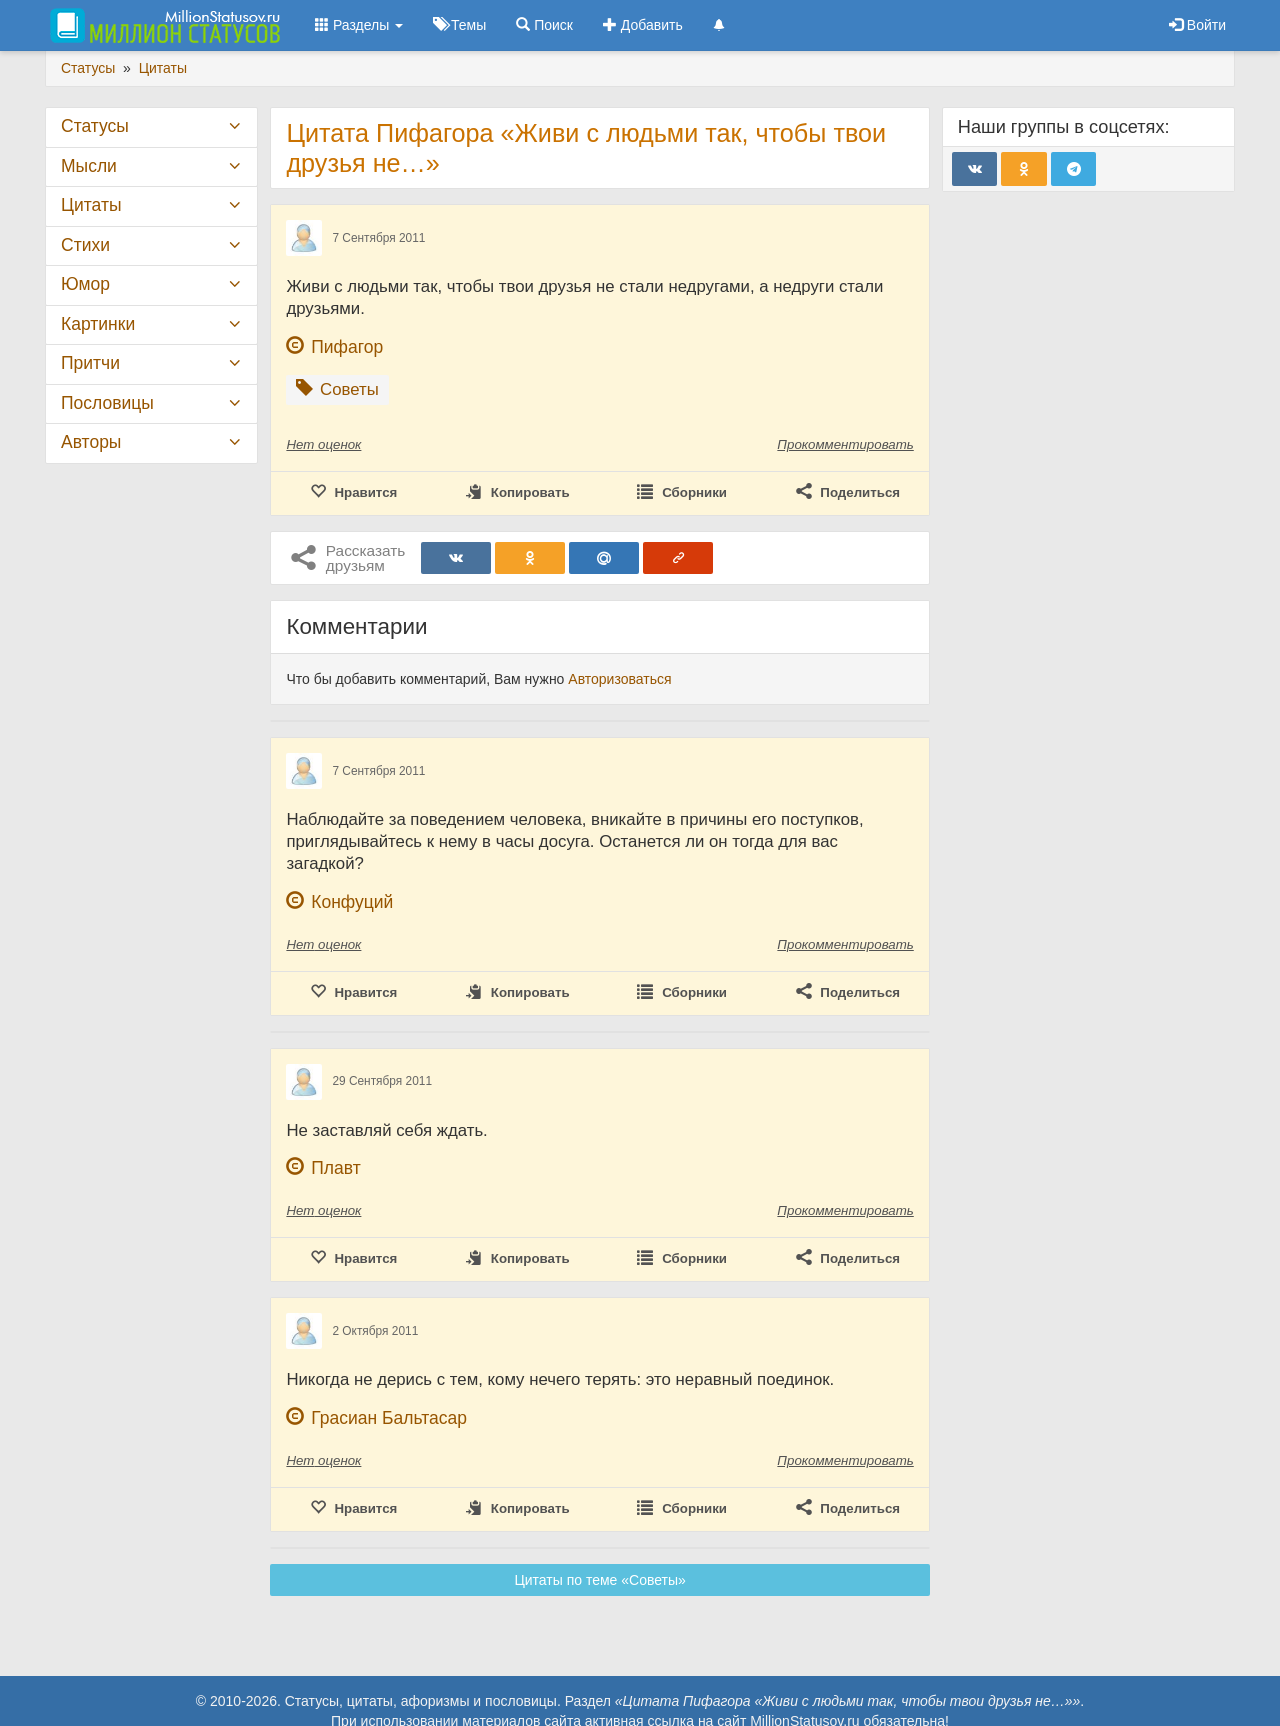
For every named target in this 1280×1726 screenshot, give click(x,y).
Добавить (643, 25)
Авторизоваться (619, 679)
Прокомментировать (845, 444)
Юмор (85, 284)
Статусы (95, 126)
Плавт (335, 1168)
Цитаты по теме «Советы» (599, 1580)
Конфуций (352, 902)
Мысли (89, 166)
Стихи (85, 245)
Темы (459, 25)
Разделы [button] (359, 25)
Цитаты (91, 205)
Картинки (98, 324)
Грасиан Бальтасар (389, 1418)
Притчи (90, 363)
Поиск (544, 25)
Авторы (91, 442)
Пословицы (107, 403)
